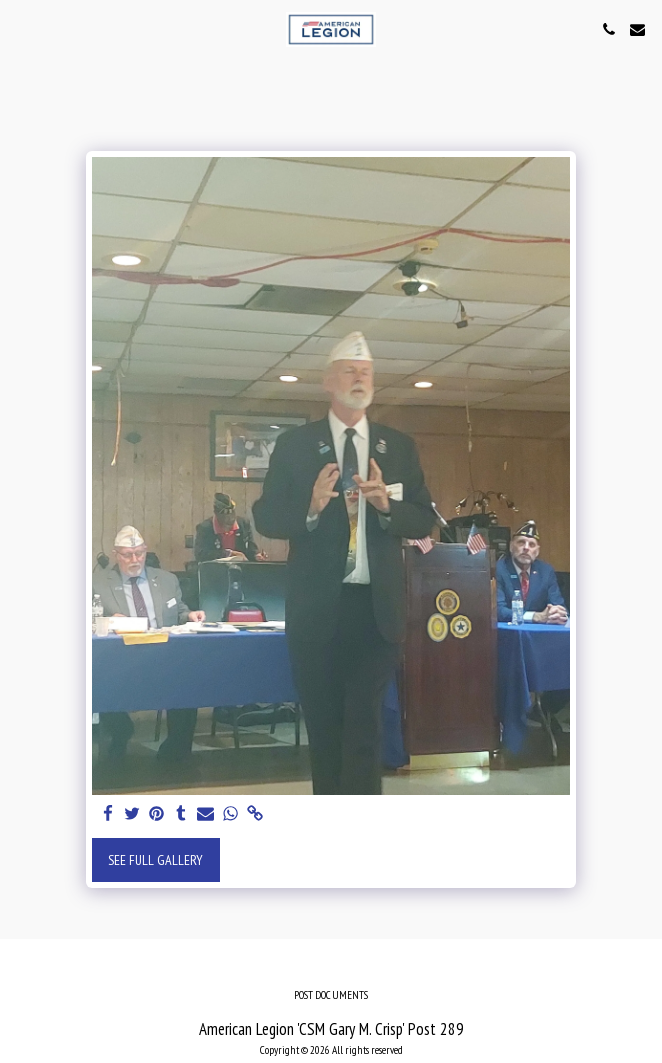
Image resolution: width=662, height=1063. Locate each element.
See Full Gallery (155, 860)
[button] (22, 29)
